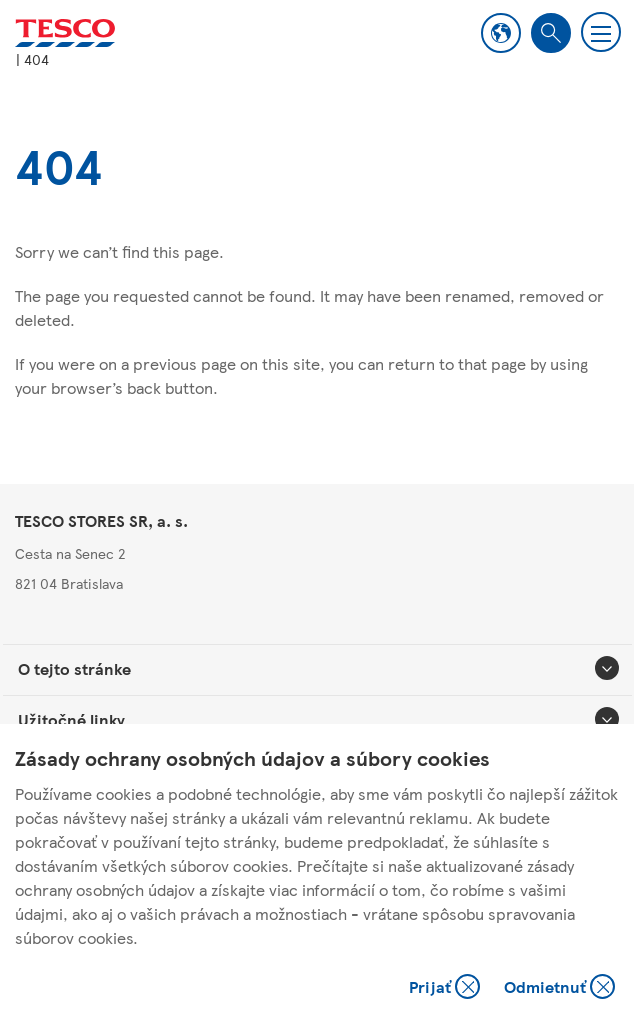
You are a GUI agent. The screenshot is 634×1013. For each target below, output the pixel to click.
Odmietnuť (559, 988)
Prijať (446, 988)
